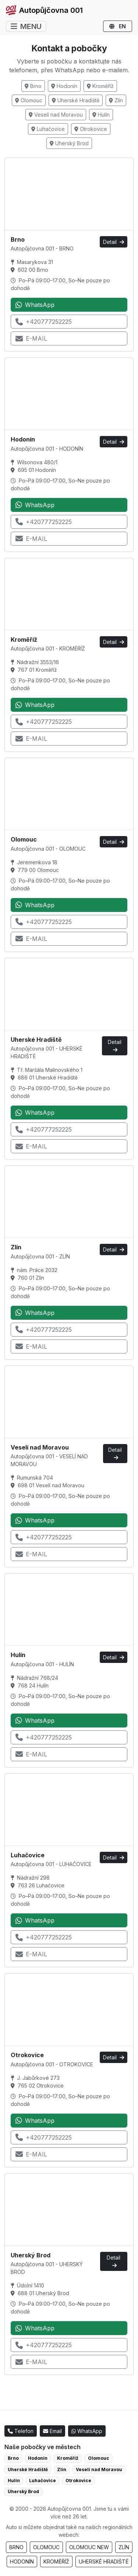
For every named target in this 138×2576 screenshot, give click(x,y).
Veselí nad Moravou (56, 114)
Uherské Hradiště (75, 100)
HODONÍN (22, 2561)
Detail (113, 242)
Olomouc (28, 100)
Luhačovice (48, 129)
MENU (26, 26)
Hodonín (64, 86)
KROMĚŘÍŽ (56, 2561)
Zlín (116, 100)
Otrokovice (90, 129)
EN (117, 26)
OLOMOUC (46, 2547)
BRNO (16, 2547)
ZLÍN (123, 2547)
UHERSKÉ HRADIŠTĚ (103, 2561)
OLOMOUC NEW (89, 2547)
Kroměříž (100, 86)
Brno (33, 86)
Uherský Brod (69, 143)
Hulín (101, 114)
